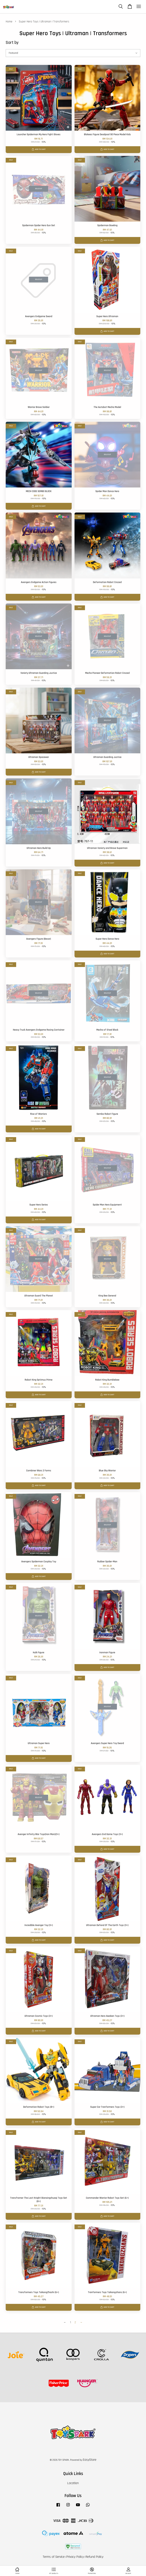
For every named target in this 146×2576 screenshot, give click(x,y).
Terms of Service (54, 2557)
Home (9, 21)
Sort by (12, 42)
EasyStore (89, 2460)
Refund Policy (94, 2557)
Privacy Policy (75, 2557)
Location (73, 2483)
